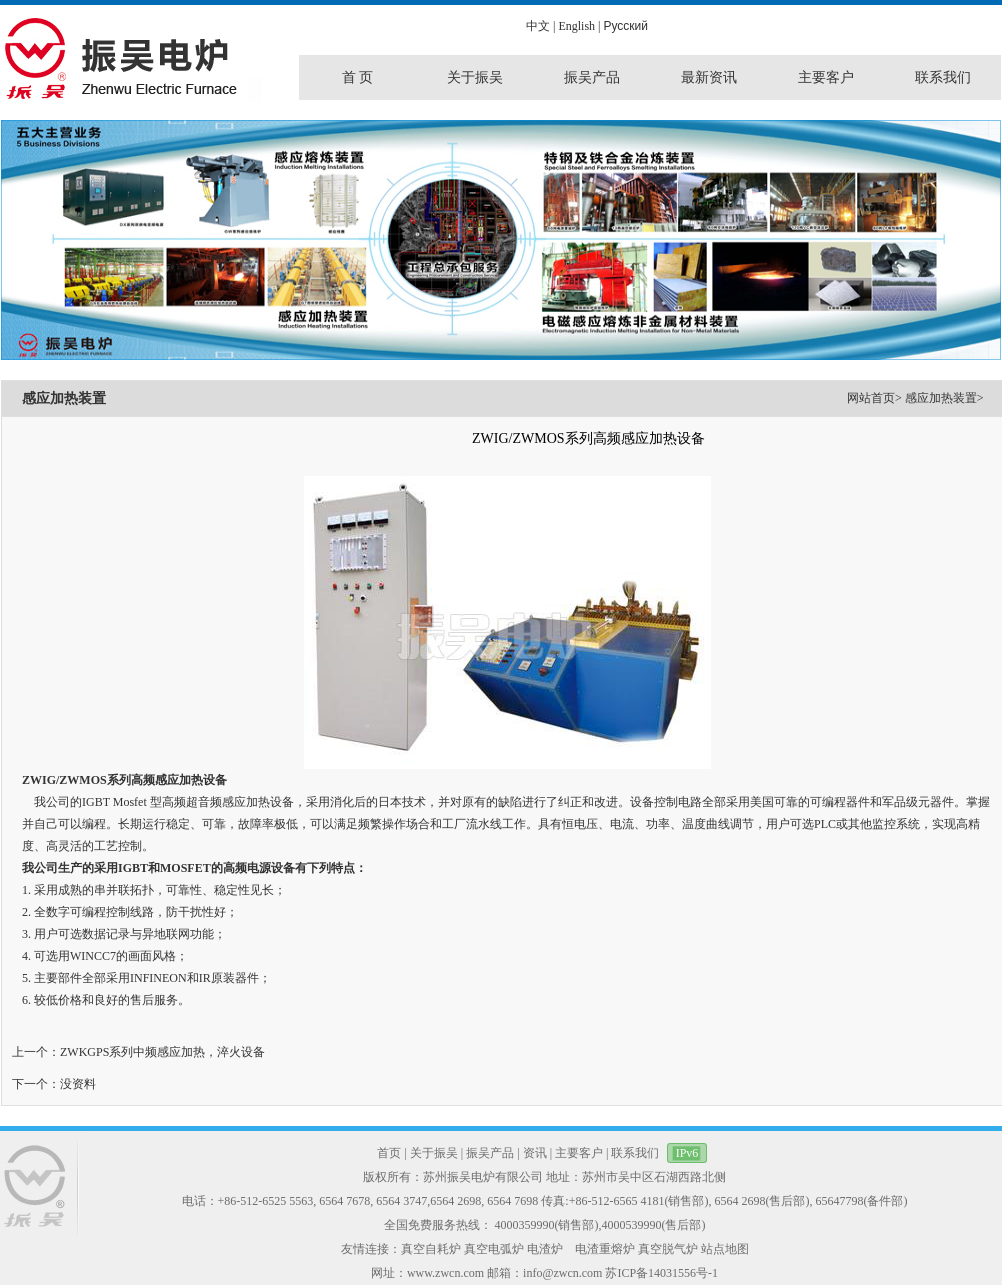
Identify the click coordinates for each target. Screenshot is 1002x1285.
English (576, 26)
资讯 (535, 1153)
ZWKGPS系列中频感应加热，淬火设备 (162, 1052)
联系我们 (635, 1153)
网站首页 (871, 398)
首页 (389, 1153)
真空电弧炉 (494, 1249)
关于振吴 (434, 1153)
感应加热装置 (941, 398)
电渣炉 (545, 1249)
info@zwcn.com (562, 1273)
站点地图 (725, 1249)
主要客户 (579, 1153)
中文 (538, 26)
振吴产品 (490, 1153)
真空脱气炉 (668, 1249)
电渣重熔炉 (605, 1249)
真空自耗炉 (431, 1249)
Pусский (625, 26)
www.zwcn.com (445, 1273)
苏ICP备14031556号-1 (661, 1273)
